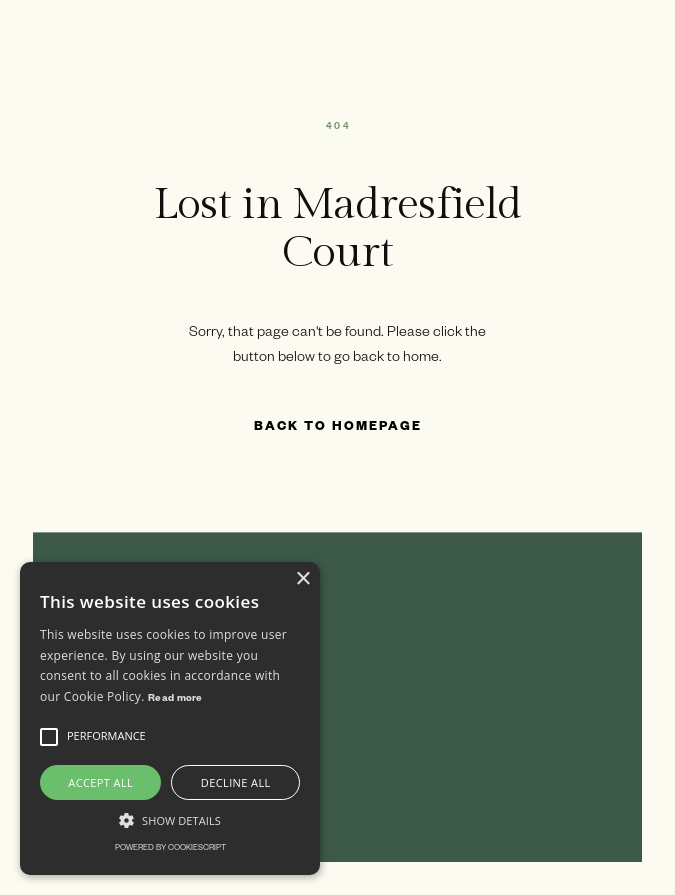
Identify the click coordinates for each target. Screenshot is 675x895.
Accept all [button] (100, 782)
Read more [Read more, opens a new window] (175, 699)
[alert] (170, 718)
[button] (49, 737)
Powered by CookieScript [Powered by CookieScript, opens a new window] (170, 848)
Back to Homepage (338, 428)
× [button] (302, 579)
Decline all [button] (236, 782)
